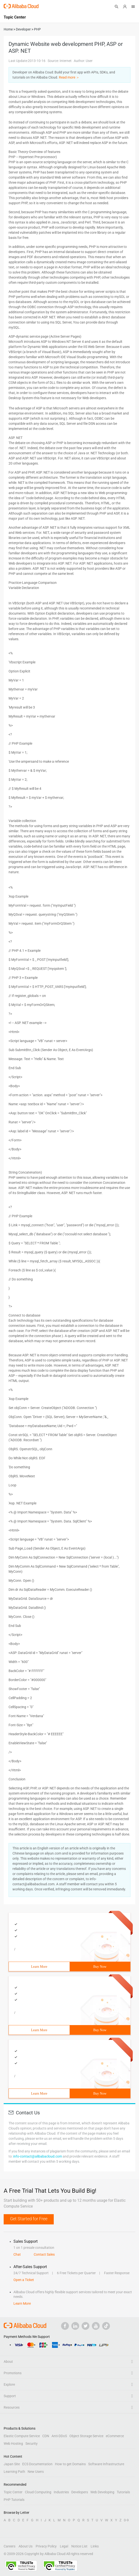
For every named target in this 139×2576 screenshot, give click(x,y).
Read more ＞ (69, 77)
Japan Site (12, 2464)
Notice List (79, 2546)
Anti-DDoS (59, 2436)
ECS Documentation (37, 2464)
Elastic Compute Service (22, 2436)
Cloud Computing (38, 2492)
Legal (64, 2546)
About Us (25, 2546)
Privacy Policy (46, 2546)
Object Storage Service (86, 2436)
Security (31, 2443)
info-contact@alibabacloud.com (37, 2156)
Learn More (39, 1966)
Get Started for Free (28, 2218)
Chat (17, 2254)
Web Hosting (13, 2443)
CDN (45, 2436)
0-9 (126, 2520)
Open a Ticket (23, 2280)
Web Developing (102, 2492)
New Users (36, 2472)
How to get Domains (70, 2464)
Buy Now (100, 1966)
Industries (61, 2492)
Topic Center (13, 2492)
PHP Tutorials (14, 2500)
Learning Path (14, 2472)
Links (95, 2546)
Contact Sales (44, 2254)
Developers (79, 2492)
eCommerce (115, 2436)
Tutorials (123, 2492)
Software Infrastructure (106, 2464)
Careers (9, 2546)
